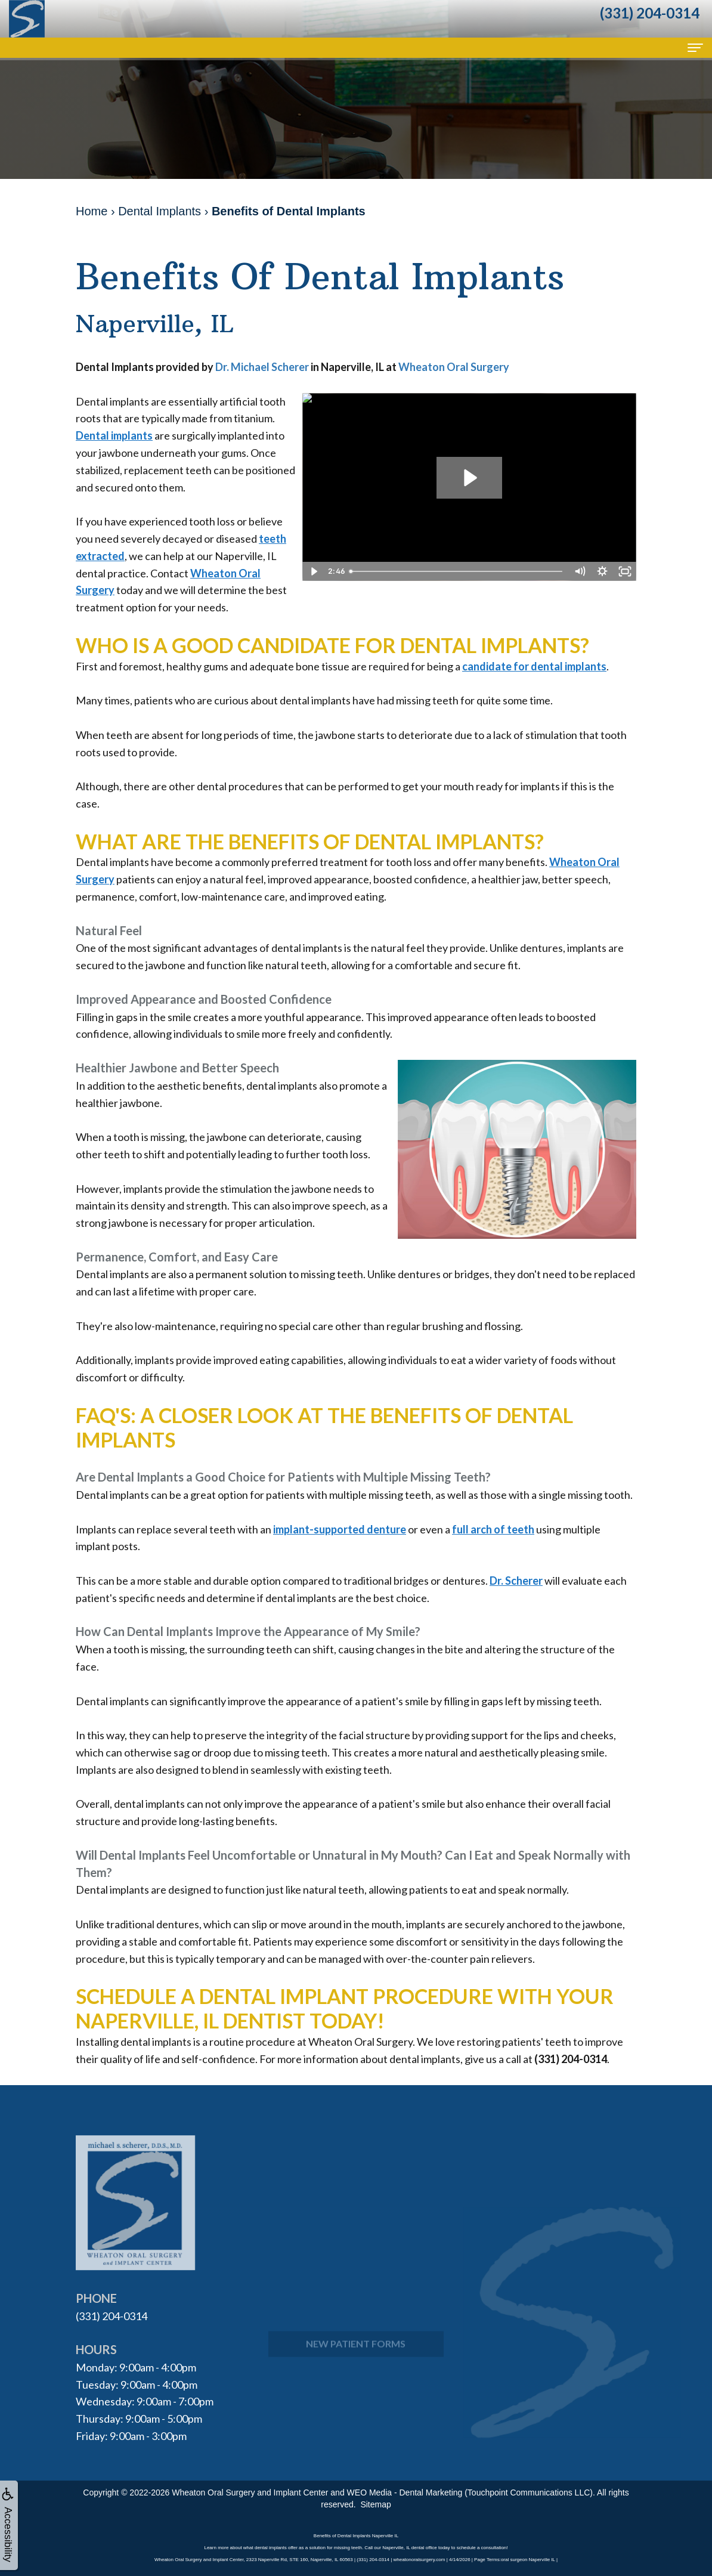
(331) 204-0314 (111, 2316)
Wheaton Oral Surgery (453, 366)
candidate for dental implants (534, 666)
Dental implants (114, 435)
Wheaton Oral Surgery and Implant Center (250, 2492)
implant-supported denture (339, 1529)
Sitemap (375, 2504)
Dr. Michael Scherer (263, 366)
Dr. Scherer (516, 1580)
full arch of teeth (493, 1529)
